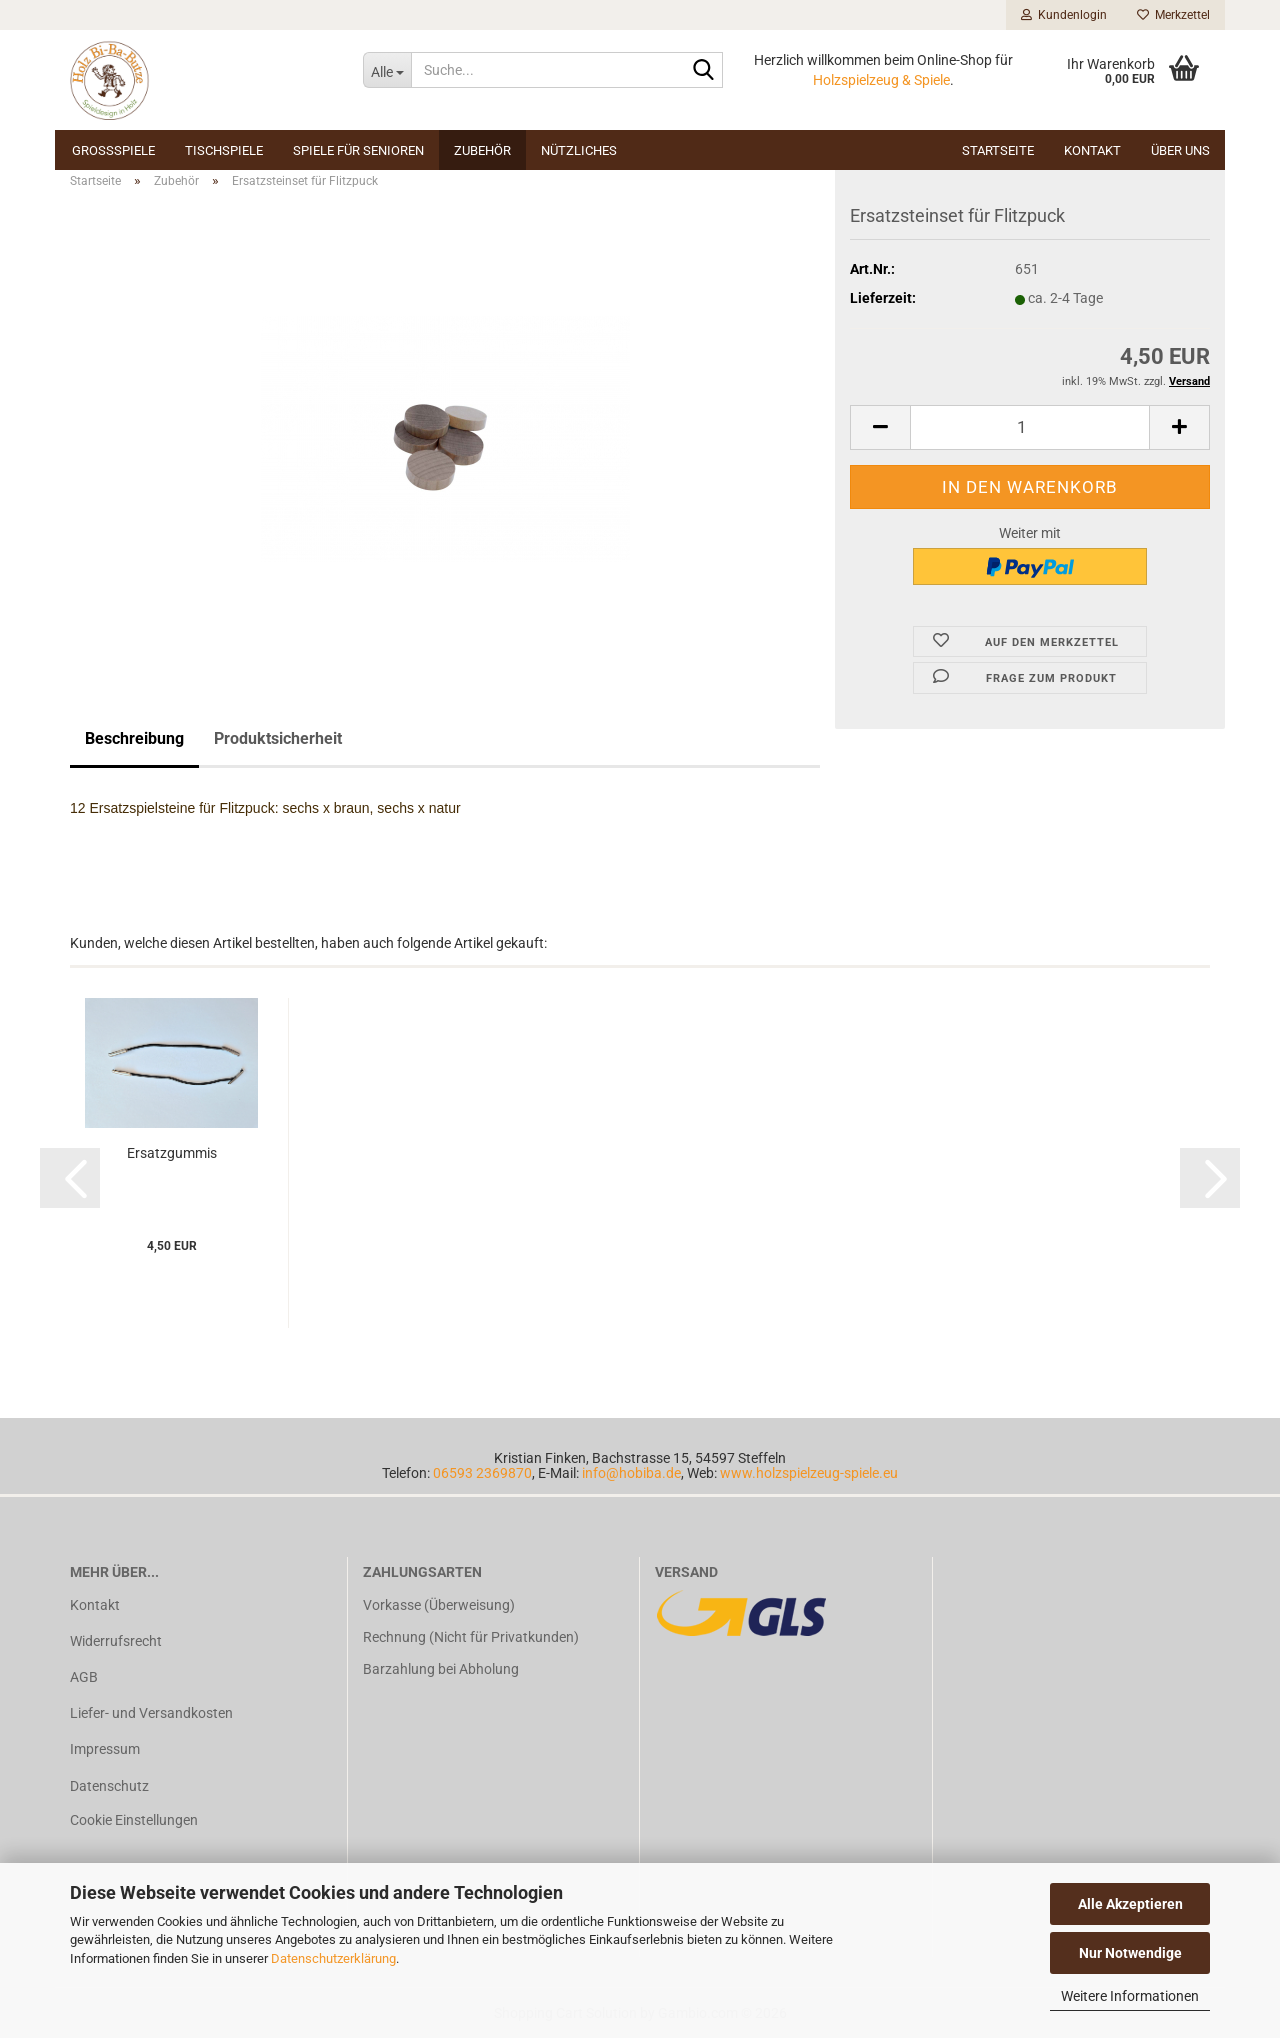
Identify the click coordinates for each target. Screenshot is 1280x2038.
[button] (880, 427)
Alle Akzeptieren (1130, 1904)
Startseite (998, 150)
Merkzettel (1173, 15)
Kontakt (1092, 150)
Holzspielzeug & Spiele (881, 80)
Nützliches (579, 150)
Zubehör (482, 150)
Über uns (1180, 150)
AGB (84, 1677)
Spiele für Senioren (358, 150)
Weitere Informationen (1130, 1996)
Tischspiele (224, 150)
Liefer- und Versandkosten (151, 1713)
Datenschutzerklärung (333, 1958)
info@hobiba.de (631, 1473)
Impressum (105, 1749)
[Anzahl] (1030, 427)
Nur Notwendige (1130, 1953)
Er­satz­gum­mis (172, 1153)
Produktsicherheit (278, 738)
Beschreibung (134, 738)
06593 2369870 (482, 1473)
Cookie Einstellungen (134, 1820)
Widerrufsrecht (116, 1641)
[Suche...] (387, 70)
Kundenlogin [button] (1064, 15)
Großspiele (113, 150)
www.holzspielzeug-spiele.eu (809, 1473)
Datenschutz (109, 1786)
